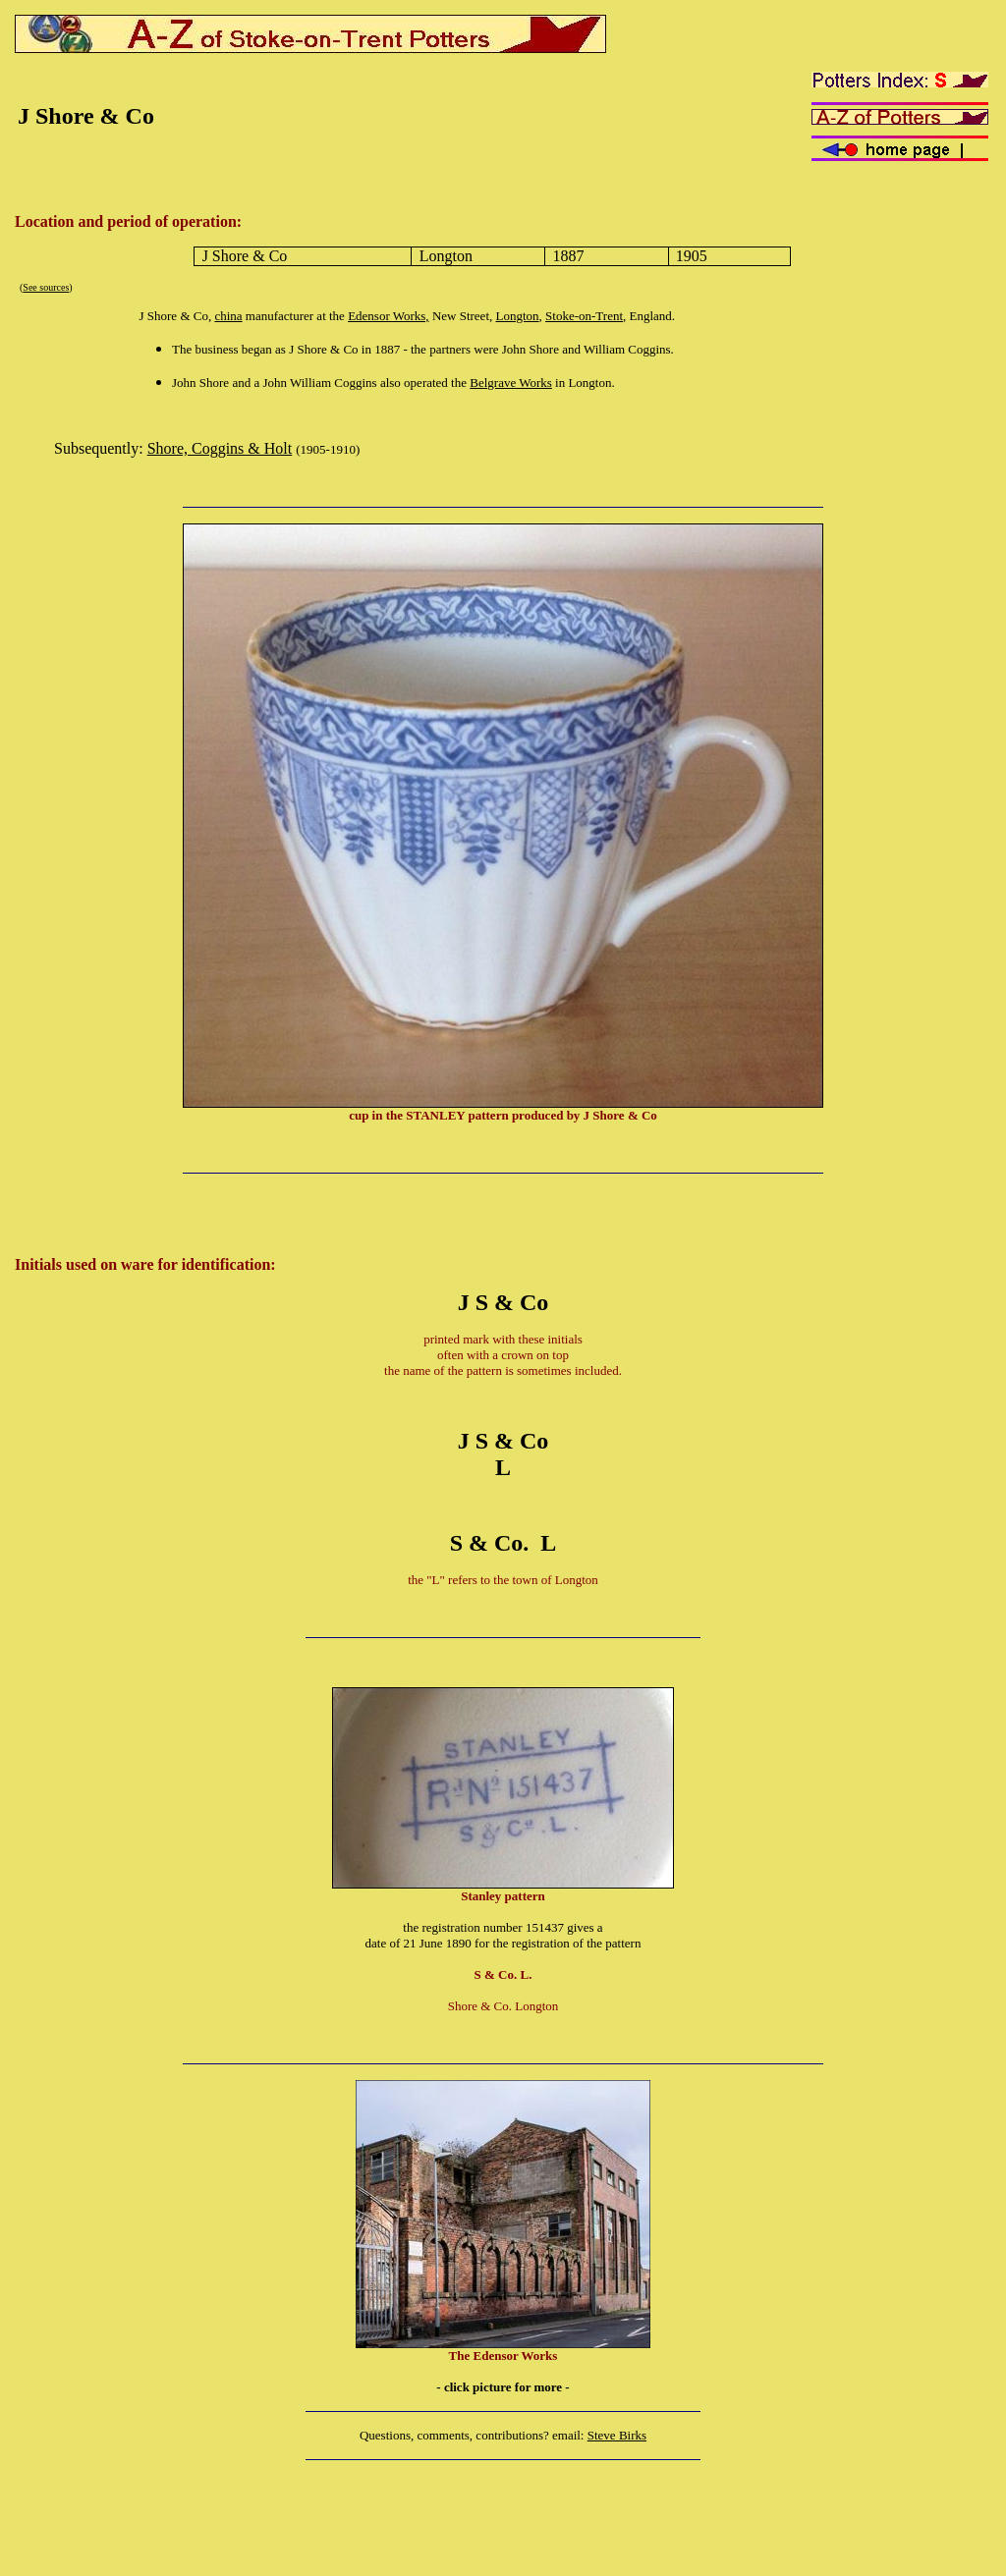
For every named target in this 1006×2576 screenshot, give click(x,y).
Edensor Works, (388, 315)
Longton (517, 315)
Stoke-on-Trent (584, 315)
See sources (46, 287)
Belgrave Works (511, 382)
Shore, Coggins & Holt (220, 448)
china (228, 315)
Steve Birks (616, 2435)
